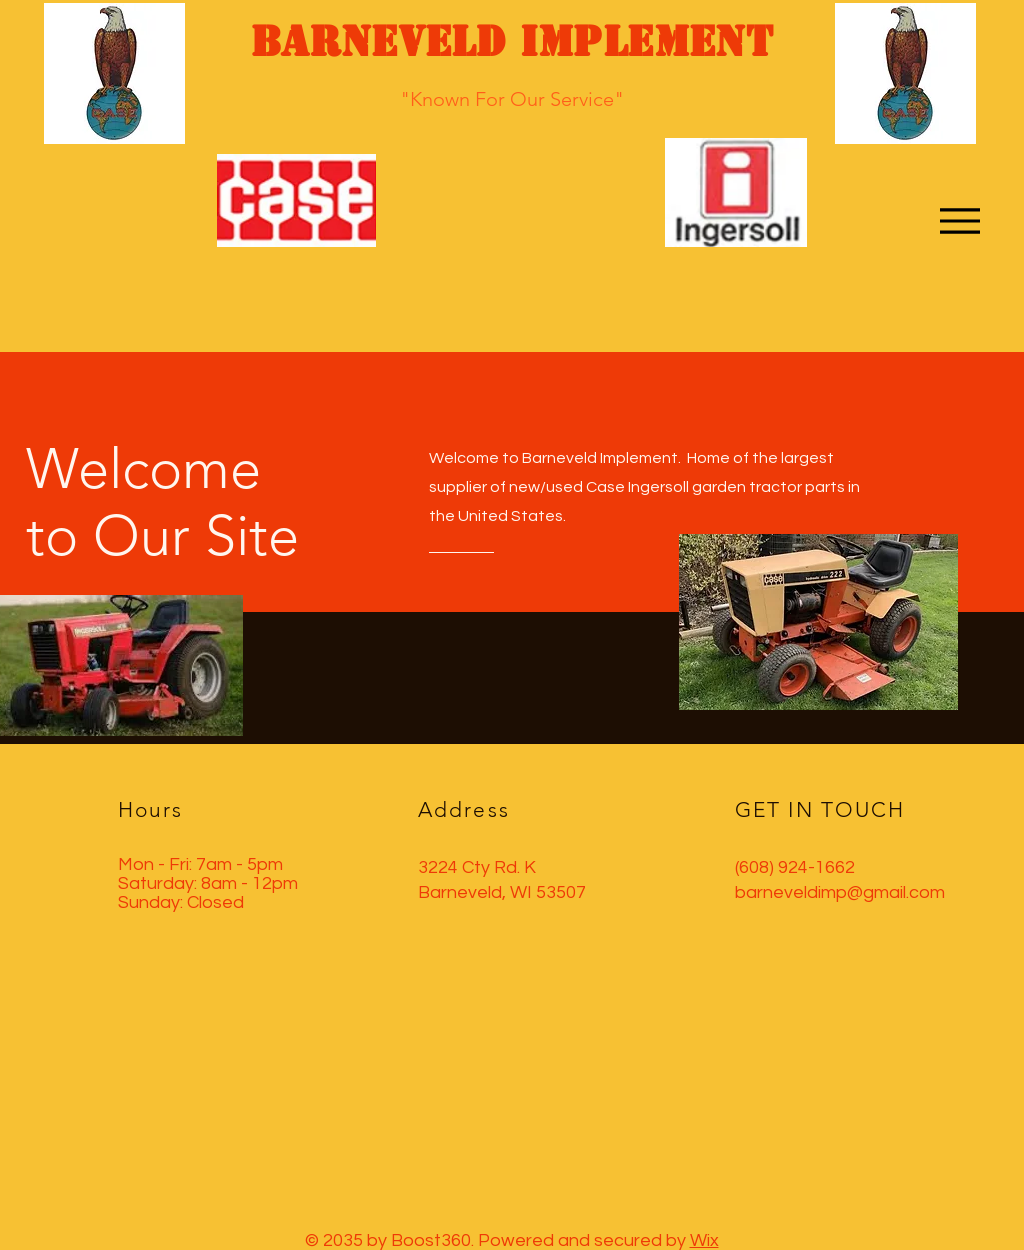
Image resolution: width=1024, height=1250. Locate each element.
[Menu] (959, 220)
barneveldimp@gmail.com (840, 892)
